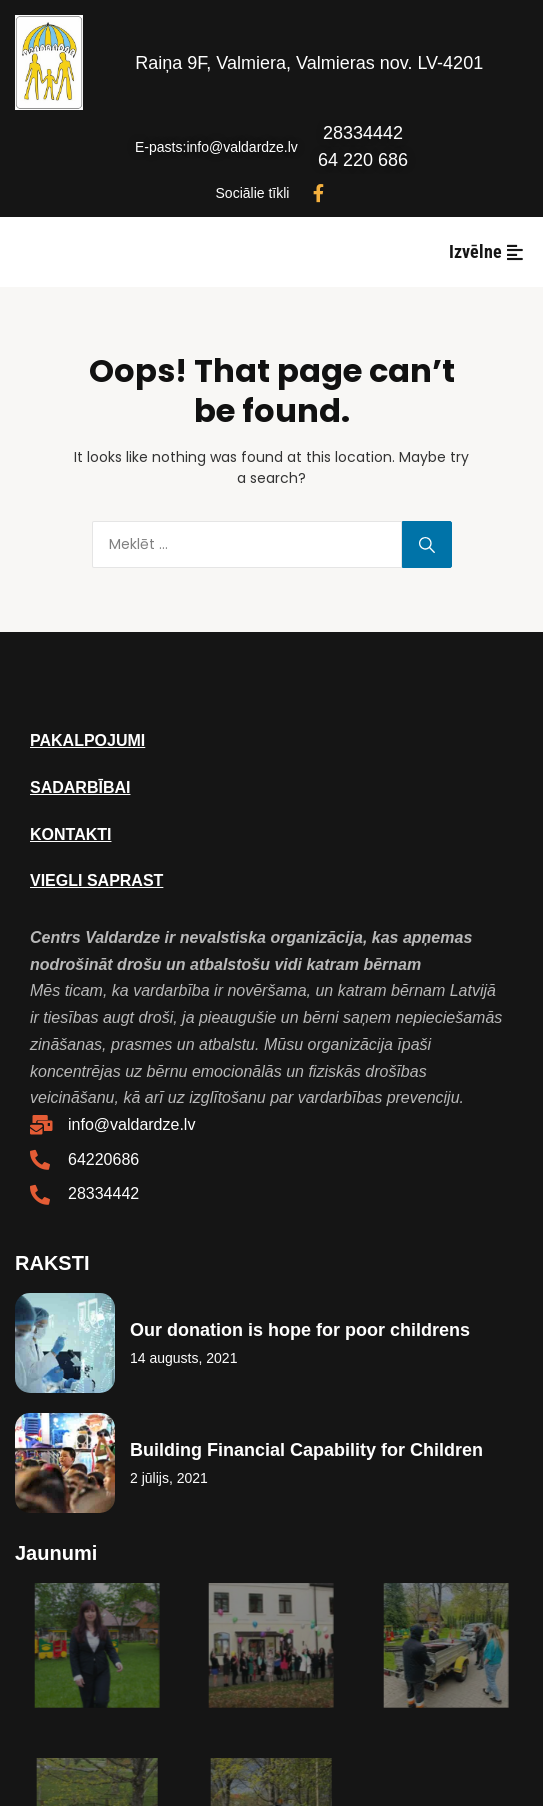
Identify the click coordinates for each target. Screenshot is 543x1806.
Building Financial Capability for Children (306, 1450)
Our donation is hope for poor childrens (300, 1330)
